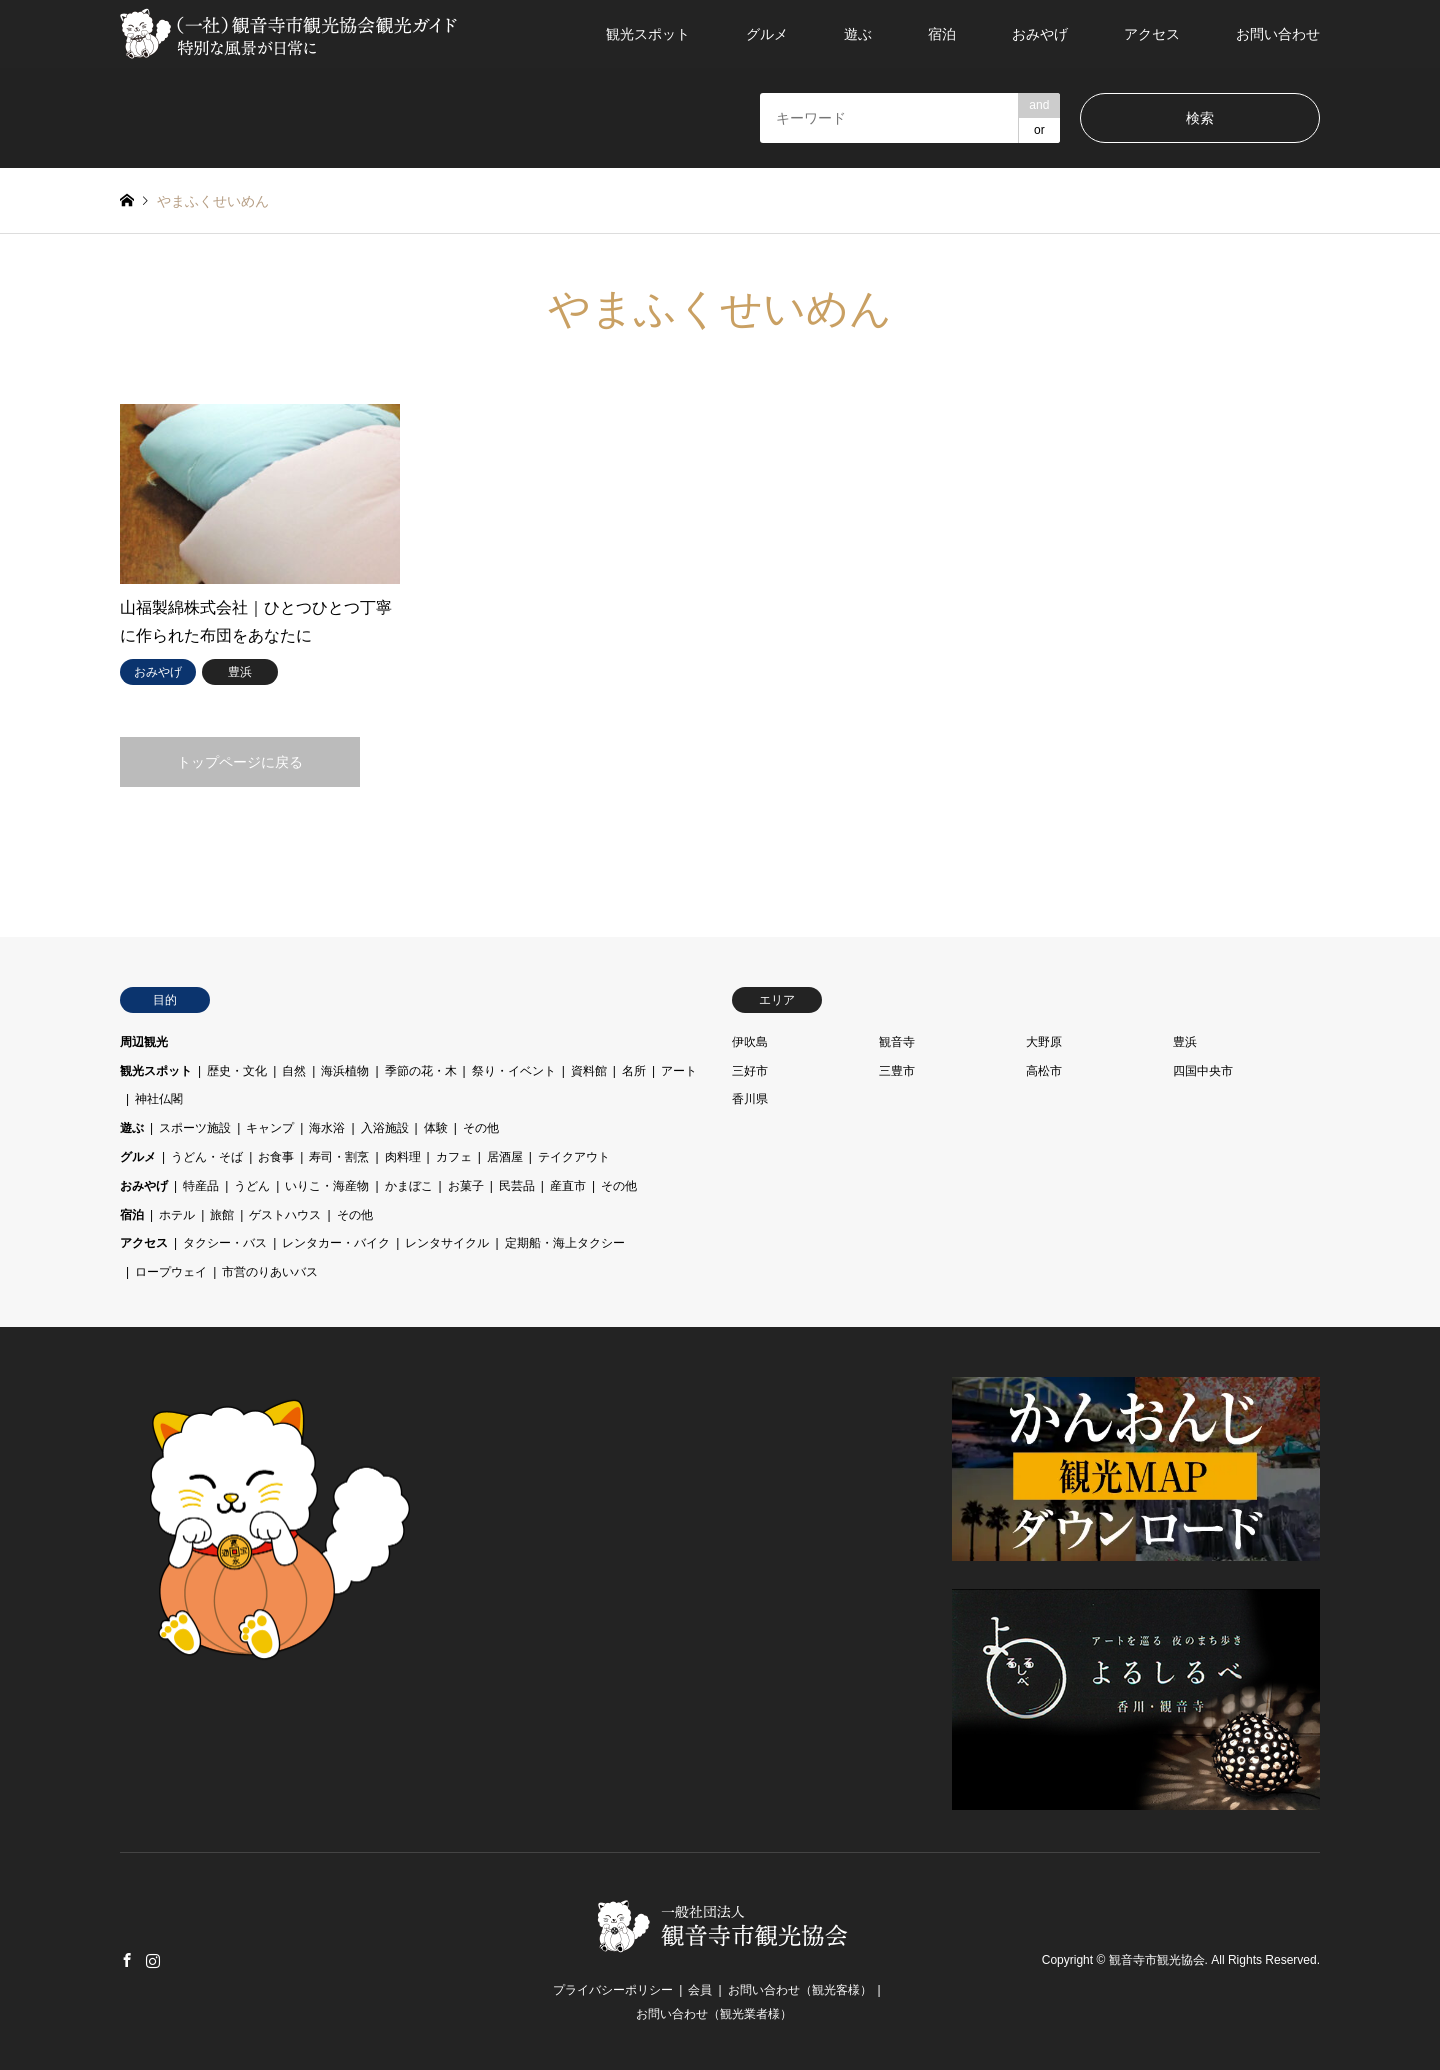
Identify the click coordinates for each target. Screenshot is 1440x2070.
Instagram (153, 1960)
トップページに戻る (240, 762)
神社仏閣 (159, 1099)
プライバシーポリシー (613, 1990)
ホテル (177, 1215)
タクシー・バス (225, 1243)
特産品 (201, 1186)
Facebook (127, 1960)
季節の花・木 (421, 1071)
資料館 (589, 1071)
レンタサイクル (447, 1243)
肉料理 (403, 1157)
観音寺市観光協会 (1157, 1961)
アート (679, 1071)
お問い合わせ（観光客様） (800, 1990)
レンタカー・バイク (336, 1243)
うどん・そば (207, 1157)
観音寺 (897, 1042)
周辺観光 (144, 1042)
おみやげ (1040, 34)
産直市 (568, 1186)
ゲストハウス (285, 1215)
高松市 (1044, 1071)
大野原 (1044, 1042)
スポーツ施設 (195, 1128)
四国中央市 (1203, 1071)
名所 (634, 1071)
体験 (436, 1128)
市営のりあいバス (270, 1272)
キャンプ (270, 1128)
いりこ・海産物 (327, 1186)
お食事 (276, 1157)
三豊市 (897, 1071)
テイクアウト (574, 1157)
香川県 (750, 1099)
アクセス (1152, 34)
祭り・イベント (514, 1071)
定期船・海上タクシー (565, 1243)
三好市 (750, 1071)
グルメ (767, 34)
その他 (481, 1128)
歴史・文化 (237, 1071)
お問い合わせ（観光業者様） (714, 2014)
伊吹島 (750, 1042)
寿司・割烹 (339, 1157)
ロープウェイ (171, 1272)
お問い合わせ (1278, 34)
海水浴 (327, 1128)
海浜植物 (345, 1071)
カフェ (454, 1157)
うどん (252, 1186)
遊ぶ (858, 34)
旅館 (222, 1215)
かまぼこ (409, 1186)
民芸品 (517, 1186)
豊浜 (1185, 1042)
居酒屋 (505, 1157)
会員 (700, 1990)
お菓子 (466, 1186)
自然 (294, 1071)
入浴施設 (385, 1128)
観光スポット (648, 34)
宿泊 (942, 34)
